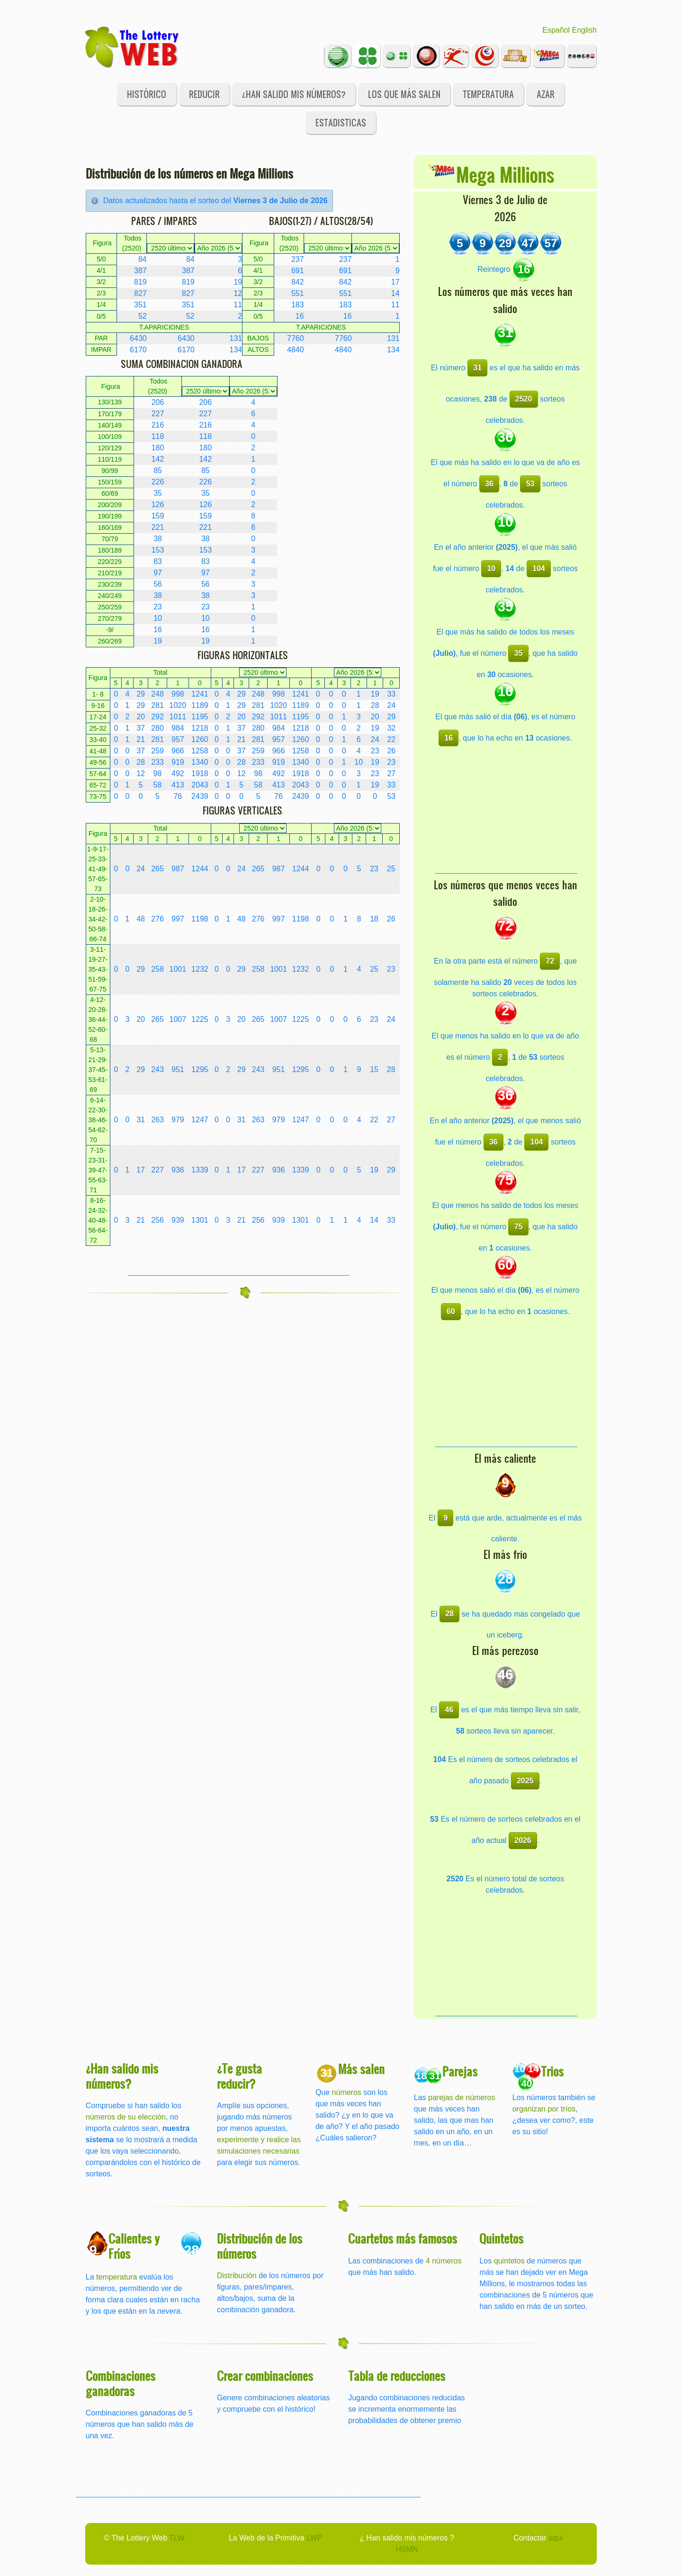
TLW (177, 2538)
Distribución (237, 2276)
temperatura (116, 2277)
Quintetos (501, 2238)
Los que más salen (404, 94)
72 (550, 961)
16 (448, 738)
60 (451, 1311)
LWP (314, 2538)
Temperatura (488, 94)
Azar (546, 94)
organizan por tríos (543, 2109)
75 (518, 1227)
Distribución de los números (259, 2246)
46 (449, 1710)
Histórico (146, 94)
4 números (444, 2261)
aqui (555, 2538)
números (346, 2092)
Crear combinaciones (265, 2375)
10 (491, 568)
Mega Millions (505, 174)
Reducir (204, 94)
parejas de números (461, 2097)
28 (449, 1614)
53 (530, 484)
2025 (525, 1781)
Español (556, 30)
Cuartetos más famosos (402, 2238)
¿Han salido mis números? (294, 94)
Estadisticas (340, 122)
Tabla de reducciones (396, 2375)
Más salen (361, 2068)
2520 (523, 399)
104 (538, 568)
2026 (522, 1840)
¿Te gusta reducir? (239, 2076)
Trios (552, 2071)
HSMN (406, 2549)
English (584, 30)
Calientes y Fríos (134, 2246)
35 (518, 653)
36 (489, 484)
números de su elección (126, 2117)
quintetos (509, 2261)
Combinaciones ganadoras (120, 2383)
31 (477, 368)
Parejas (459, 2071)
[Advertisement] (239, 1261)
